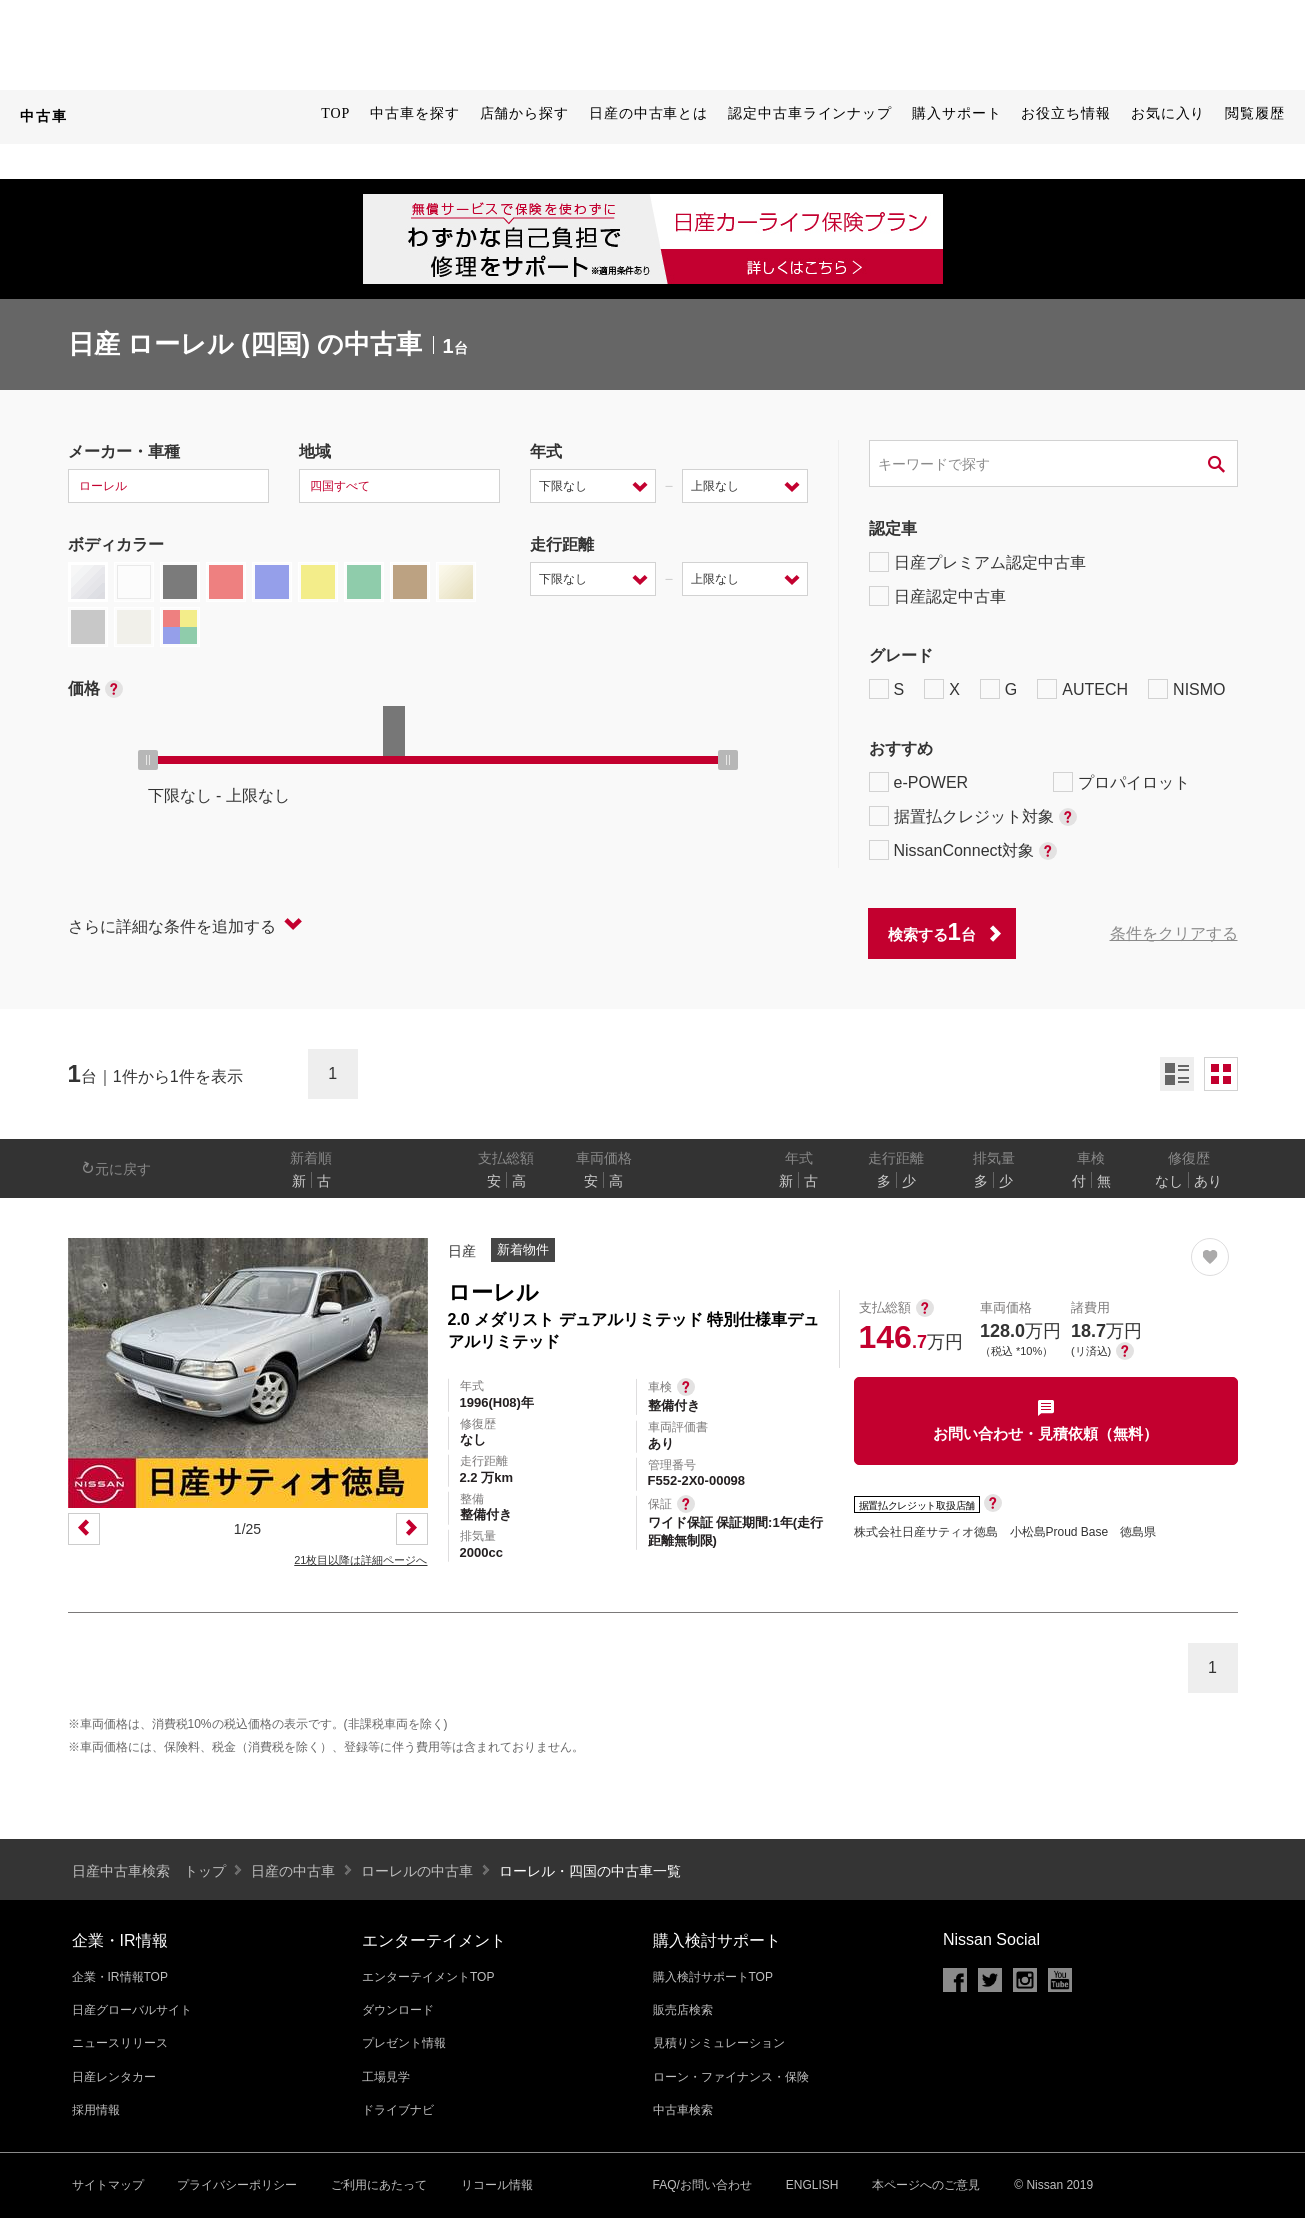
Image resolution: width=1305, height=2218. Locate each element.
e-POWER (919, 782)
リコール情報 (497, 2185)
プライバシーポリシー (237, 2185)
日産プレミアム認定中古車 (977, 562)
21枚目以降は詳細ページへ (360, 1560)
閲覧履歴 (1255, 113)
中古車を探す (414, 113)
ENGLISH (812, 2185)
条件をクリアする (1174, 933)
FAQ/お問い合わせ (702, 2185)
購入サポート (956, 113)
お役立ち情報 (1065, 113)
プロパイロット (1121, 782)
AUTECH (1082, 689)
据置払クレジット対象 (973, 816)
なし (1169, 1181)
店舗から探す (524, 113)
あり (1208, 1181)
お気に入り (1168, 113)
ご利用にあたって (379, 2185)
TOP (335, 113)
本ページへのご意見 (926, 2185)
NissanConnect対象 (963, 850)
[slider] (148, 760)
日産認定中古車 (937, 596)
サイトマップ (108, 2185)
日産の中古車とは (648, 113)
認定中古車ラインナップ (810, 113)
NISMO (1186, 689)
